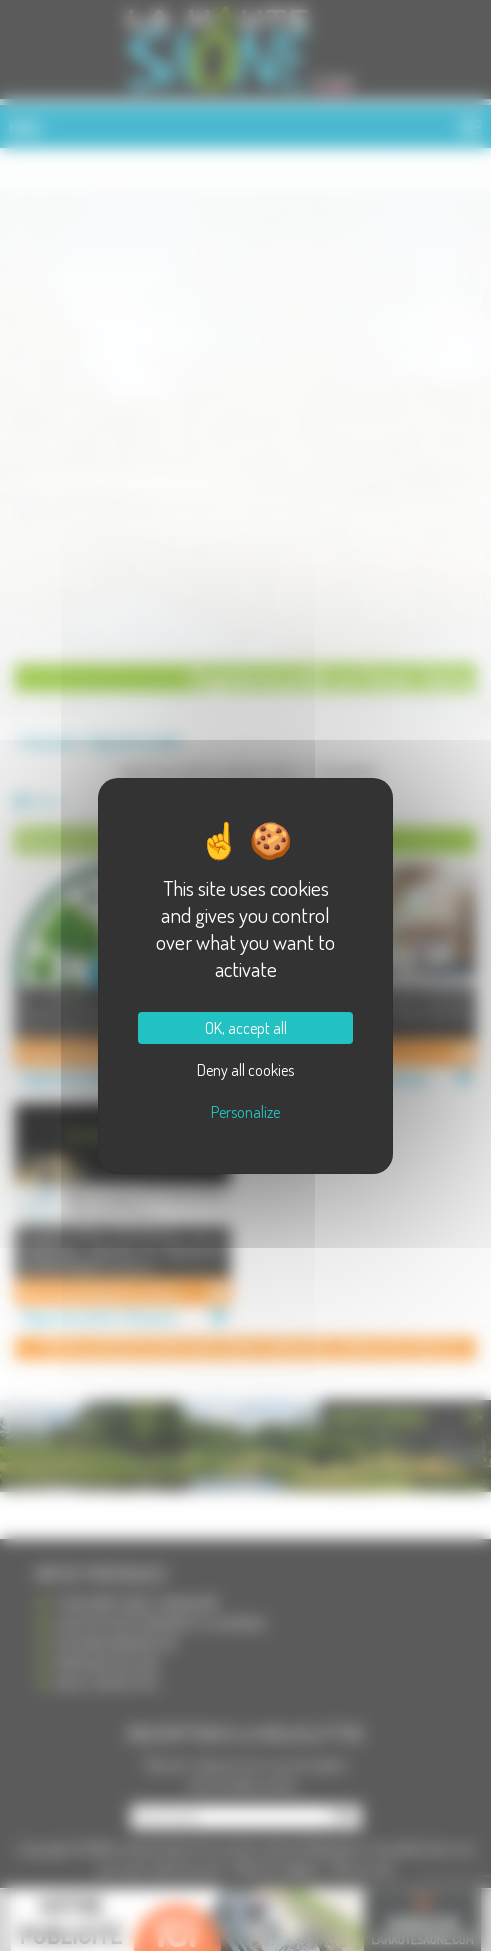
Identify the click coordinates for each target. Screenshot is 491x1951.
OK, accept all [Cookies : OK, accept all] (246, 1028)
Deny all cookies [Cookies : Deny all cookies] (245, 1070)
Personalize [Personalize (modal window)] (245, 1112)
